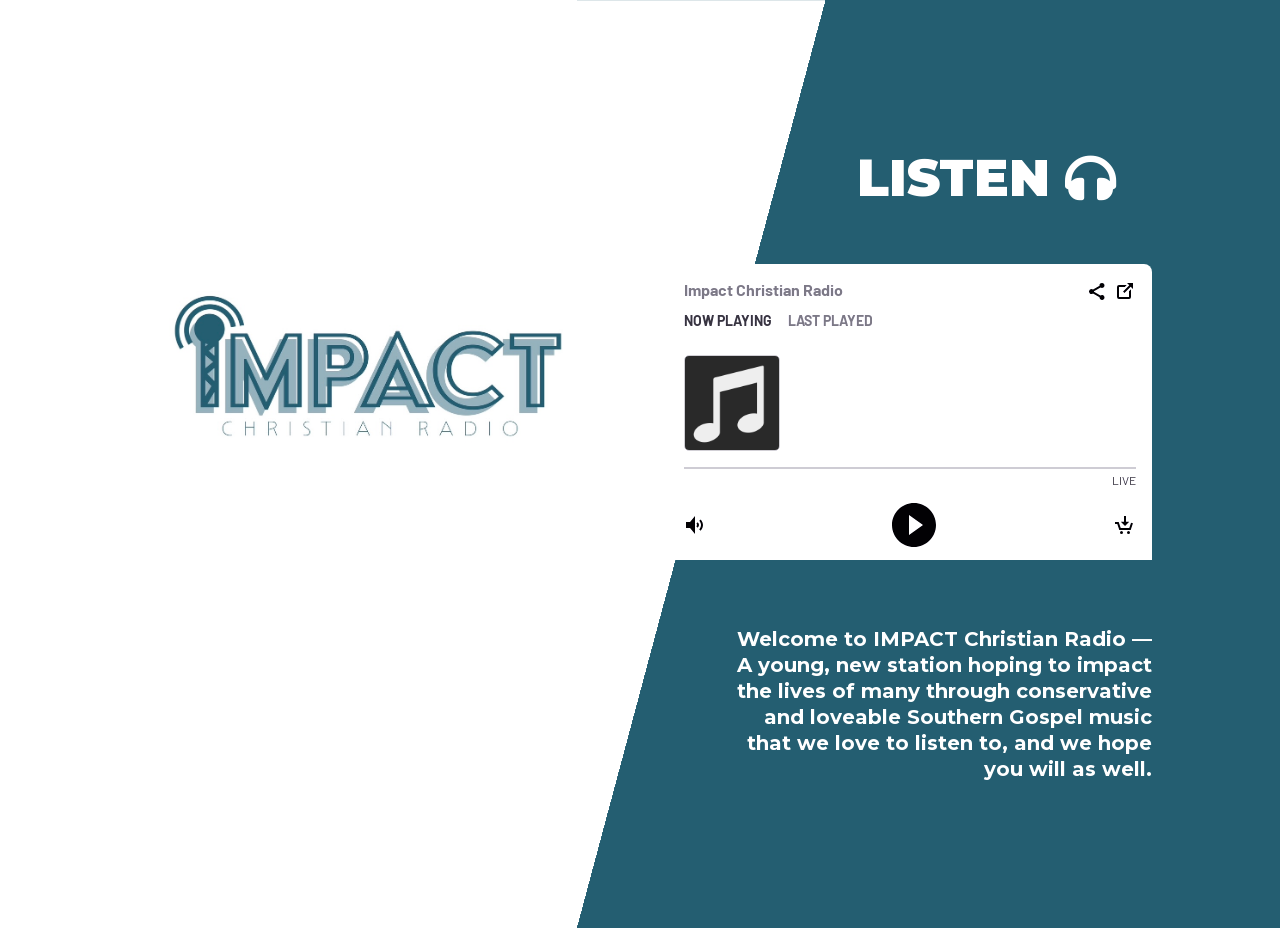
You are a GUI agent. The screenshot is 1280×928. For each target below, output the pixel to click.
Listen (953, 177)
